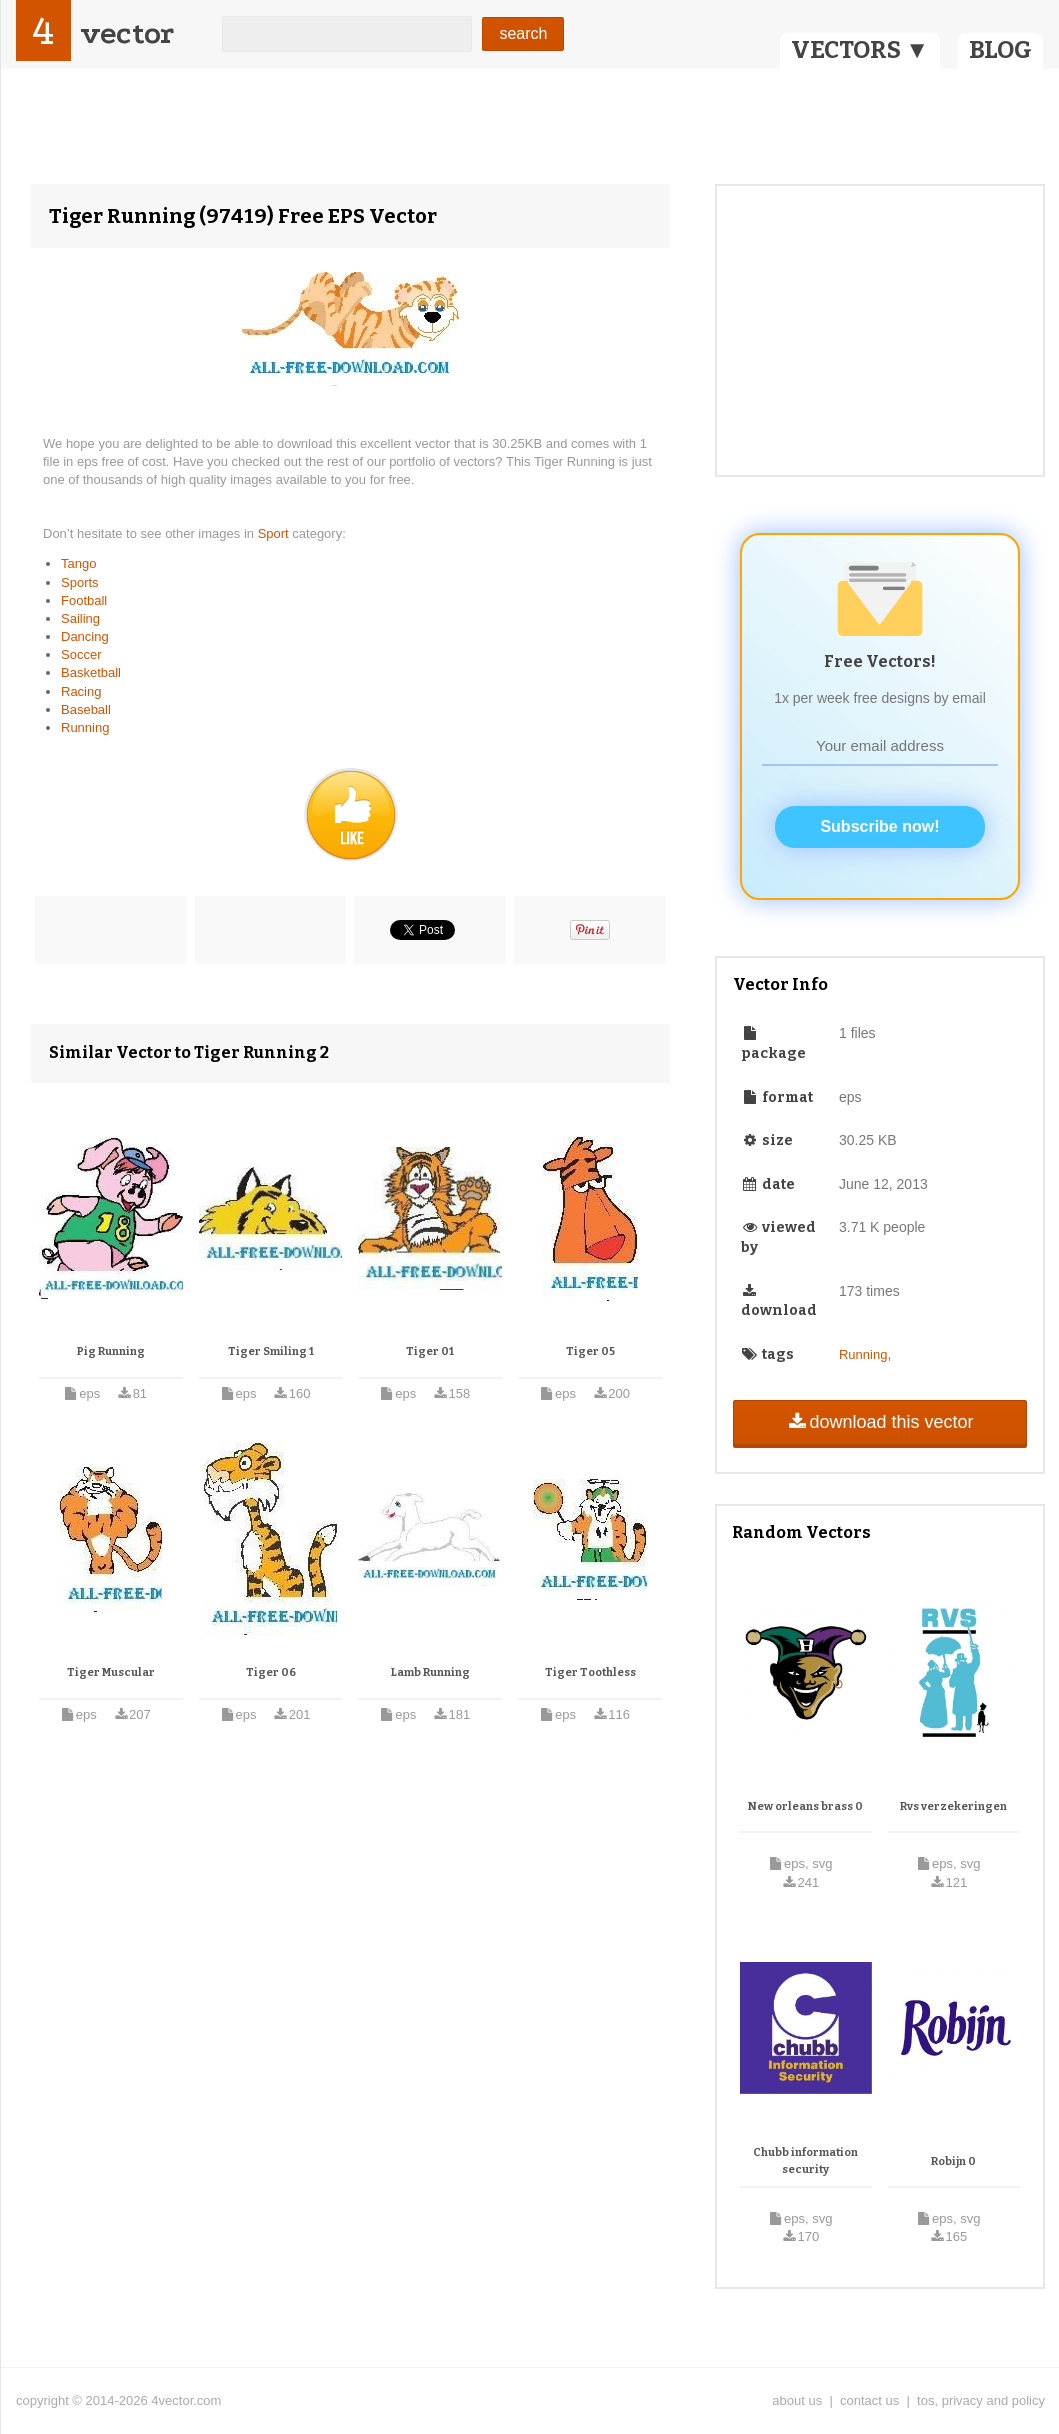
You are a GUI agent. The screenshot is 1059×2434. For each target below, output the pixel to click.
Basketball (91, 672)
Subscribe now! (879, 826)
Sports (80, 582)
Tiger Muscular (111, 1672)
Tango (78, 563)
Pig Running (111, 1351)
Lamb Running (430, 1672)
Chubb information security (805, 2161)
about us (797, 2400)
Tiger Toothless (590, 1672)
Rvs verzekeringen (953, 1806)
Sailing (80, 618)
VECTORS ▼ (860, 50)
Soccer (81, 654)
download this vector (879, 1422)
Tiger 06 (271, 1672)
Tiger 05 (590, 1351)
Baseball (86, 709)
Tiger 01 (430, 1351)
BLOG (1000, 50)
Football (84, 600)
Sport (275, 533)
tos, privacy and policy (981, 2400)
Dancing (85, 636)
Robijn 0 (953, 2161)
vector (127, 33)
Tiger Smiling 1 (271, 1351)
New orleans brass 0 (805, 1806)
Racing (81, 691)
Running (85, 727)
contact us (869, 2400)
